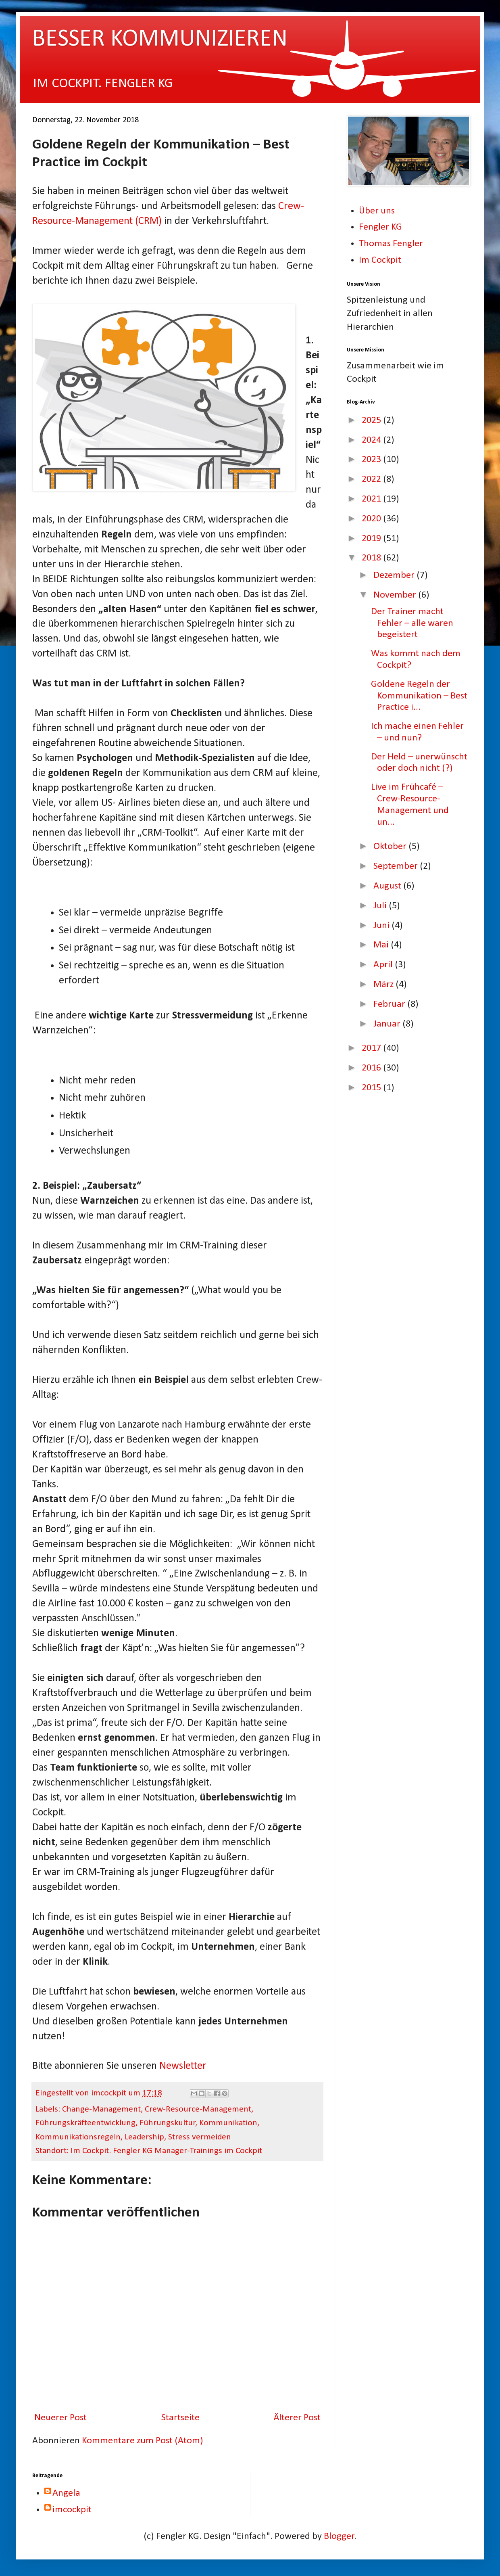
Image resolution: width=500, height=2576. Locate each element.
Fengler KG (380, 227)
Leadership (144, 2137)
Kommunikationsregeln (78, 2137)
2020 (372, 519)
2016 (372, 1068)
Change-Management (101, 2109)
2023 (372, 459)
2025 (372, 420)
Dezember (395, 575)
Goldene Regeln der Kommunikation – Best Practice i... (419, 696)
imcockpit (72, 2510)
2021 (372, 499)
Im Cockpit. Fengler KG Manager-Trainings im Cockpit (166, 2151)
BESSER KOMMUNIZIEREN (160, 39)
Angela (66, 2493)
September (396, 866)
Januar (387, 1024)
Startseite (180, 2418)
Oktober (390, 846)
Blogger (339, 2536)
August (388, 886)
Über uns (377, 211)
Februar (390, 1004)
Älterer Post (297, 2418)
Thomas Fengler (391, 244)
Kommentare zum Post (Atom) (142, 2441)
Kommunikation (228, 2123)
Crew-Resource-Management (198, 2109)
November (395, 595)
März (384, 984)
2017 (372, 1048)
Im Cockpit (380, 260)
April (384, 965)
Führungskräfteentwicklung (85, 2123)
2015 (372, 1088)
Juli (381, 906)
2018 (372, 558)
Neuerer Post (60, 2418)
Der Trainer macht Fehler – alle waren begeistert (412, 623)
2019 (372, 539)
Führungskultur (168, 2123)
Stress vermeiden (199, 2137)
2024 (372, 440)
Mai (382, 945)
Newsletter (182, 2066)
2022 (372, 479)
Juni (382, 925)
